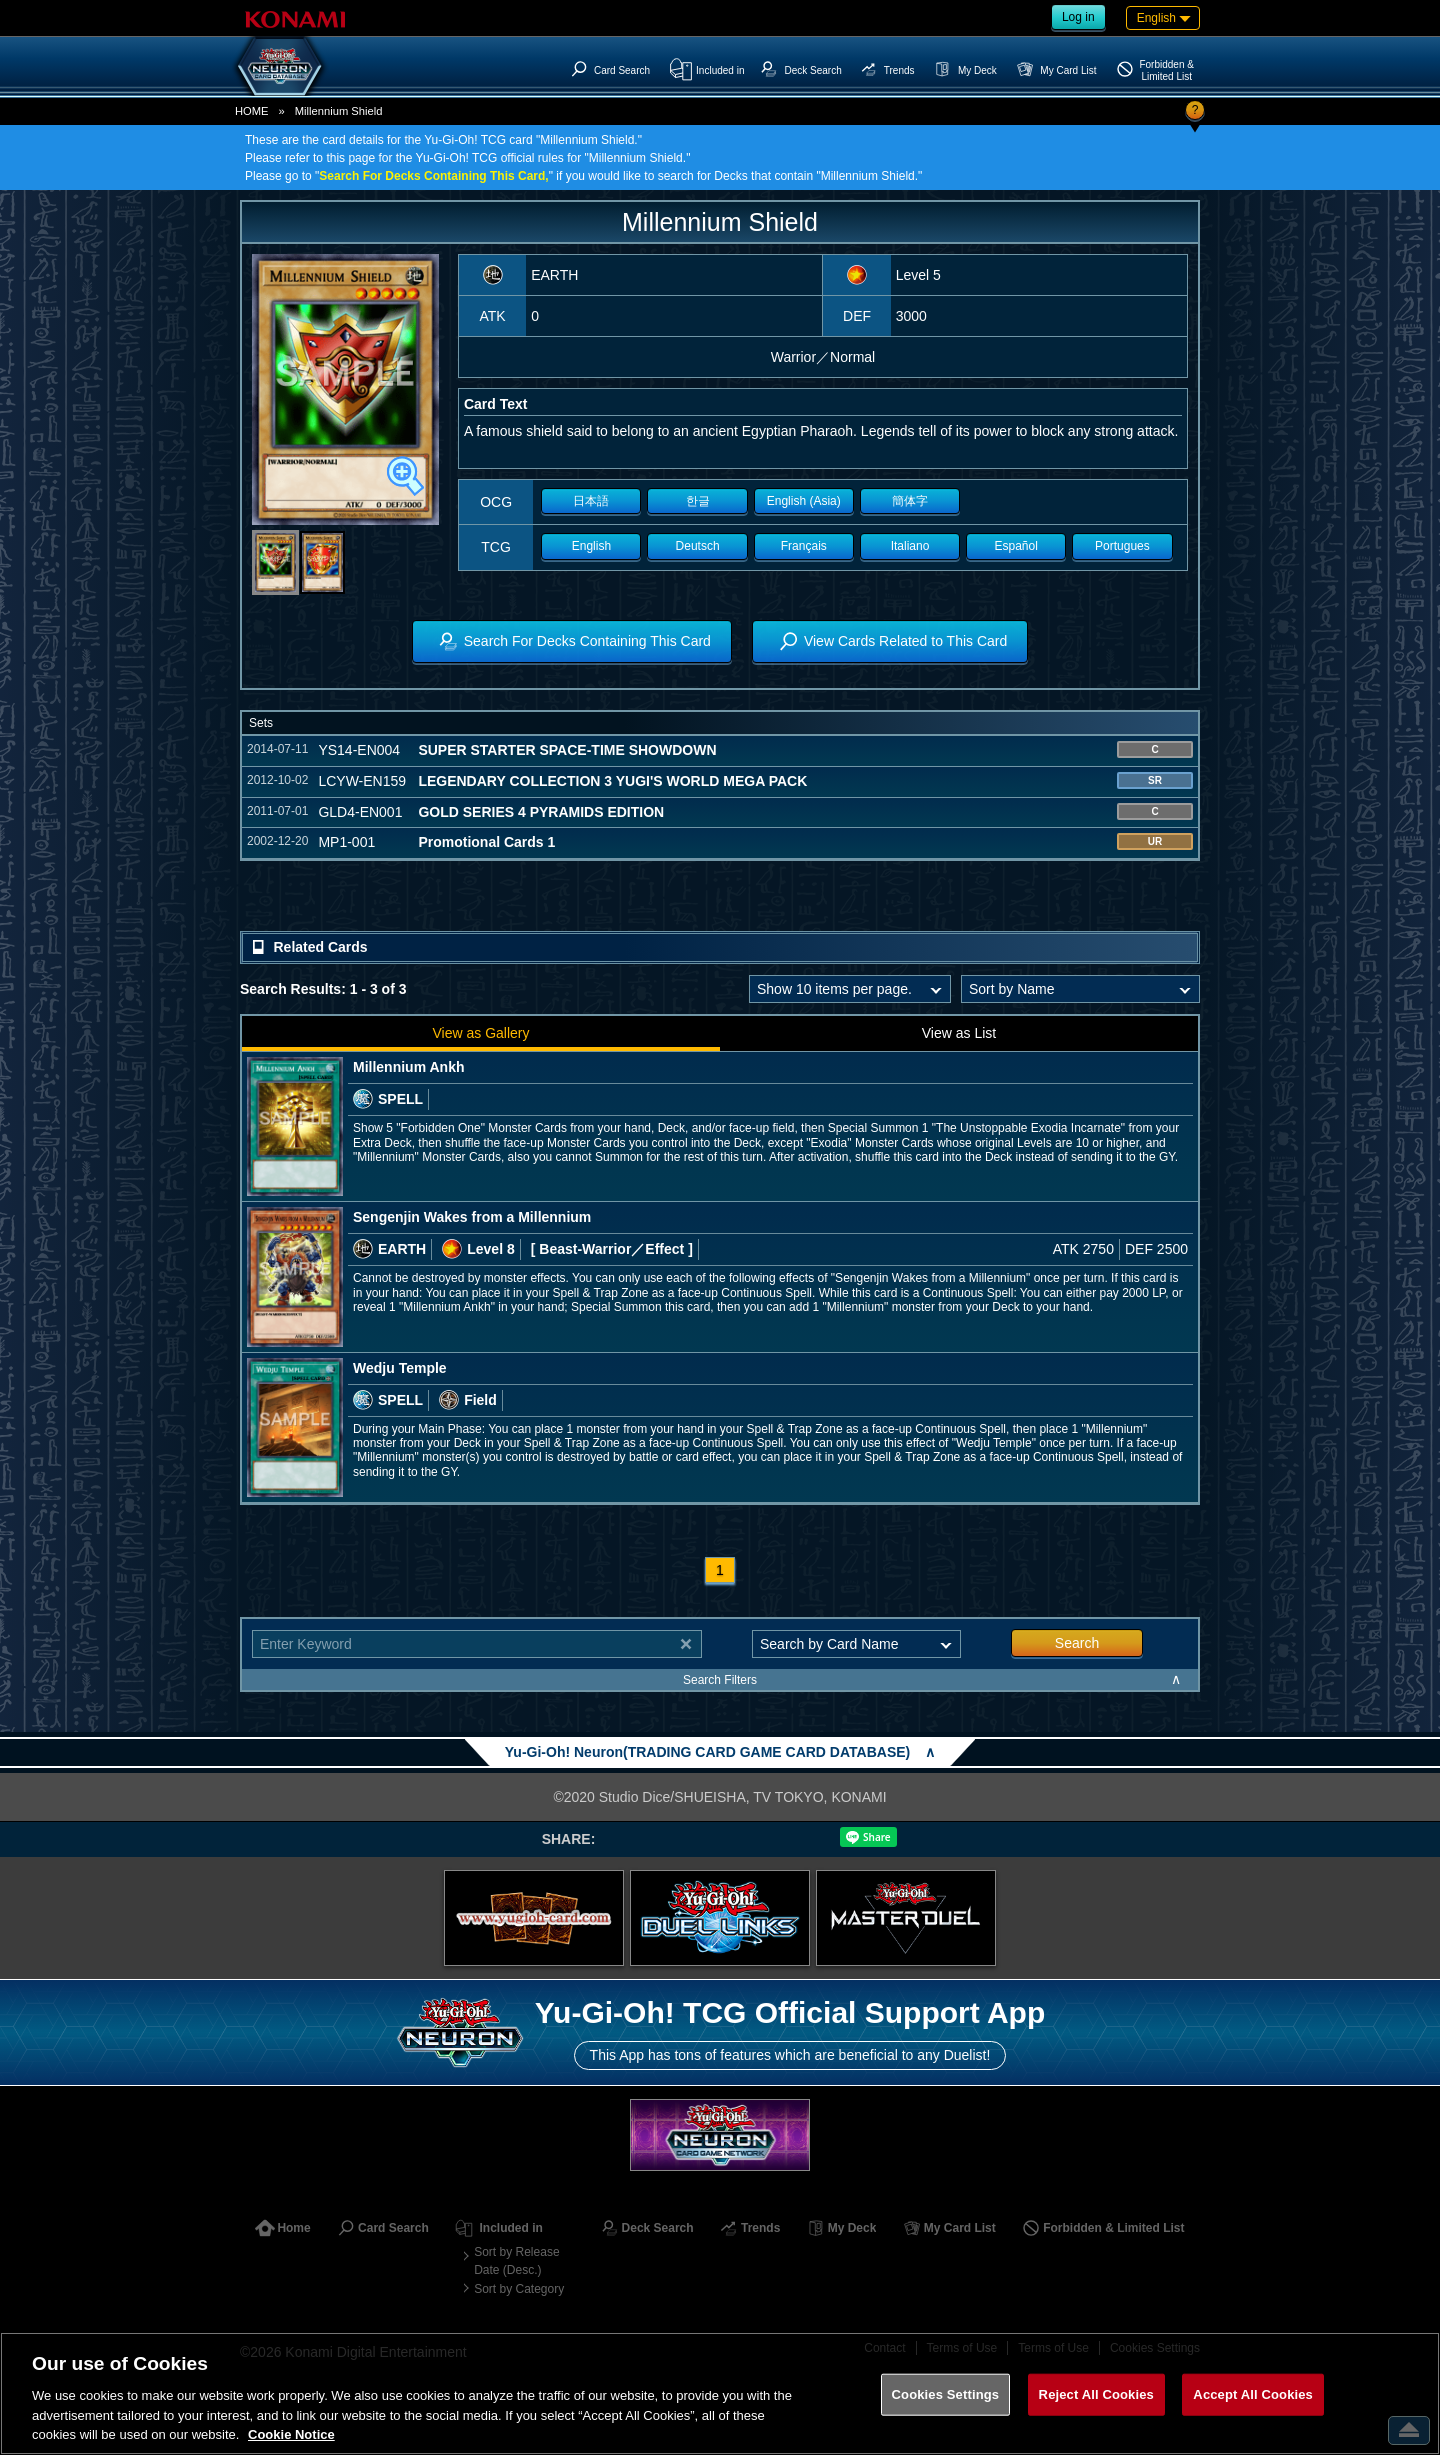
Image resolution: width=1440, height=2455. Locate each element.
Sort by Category (519, 2289)
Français (804, 546)
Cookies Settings (946, 2394)
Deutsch (698, 546)
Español (1016, 546)
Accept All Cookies (1253, 2394)
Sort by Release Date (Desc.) (516, 2261)
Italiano (910, 546)
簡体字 (910, 501)
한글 (698, 501)
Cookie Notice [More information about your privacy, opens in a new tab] (291, 2434)
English (591, 546)
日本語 (591, 501)
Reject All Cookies (1096, 2394)
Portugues (1122, 546)
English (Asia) (804, 501)
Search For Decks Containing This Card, (433, 176)
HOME (252, 111)
